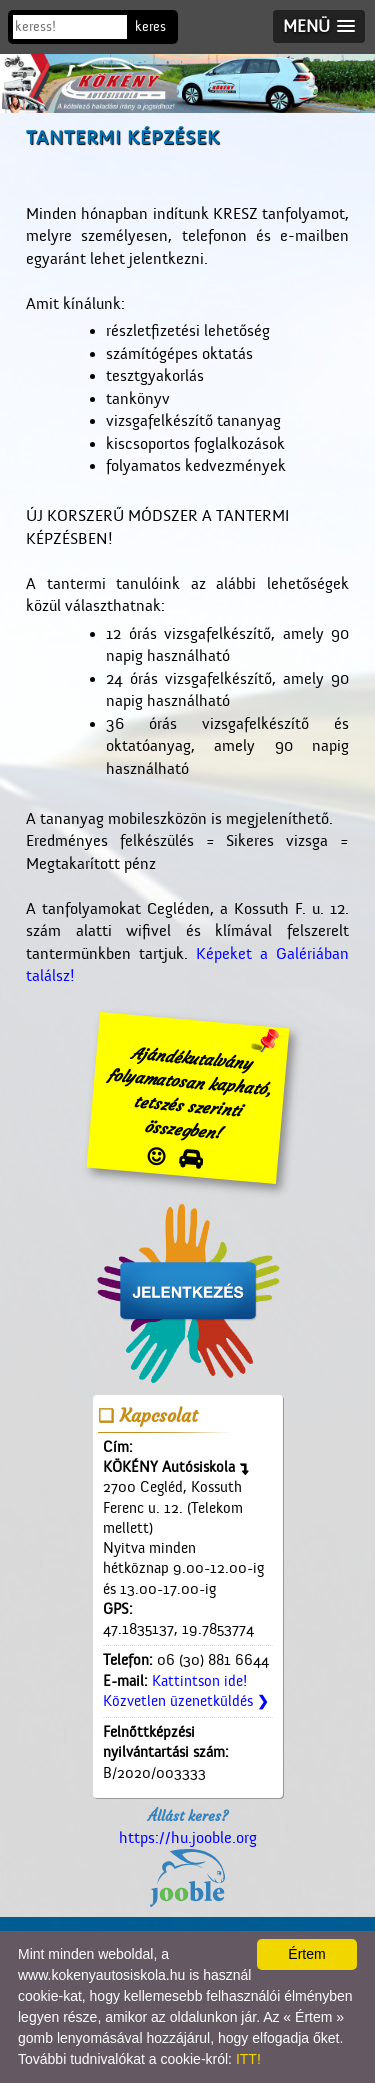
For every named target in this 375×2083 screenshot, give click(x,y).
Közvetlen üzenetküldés (186, 1701)
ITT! (248, 2059)
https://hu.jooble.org (188, 1868)
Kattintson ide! (199, 1681)
